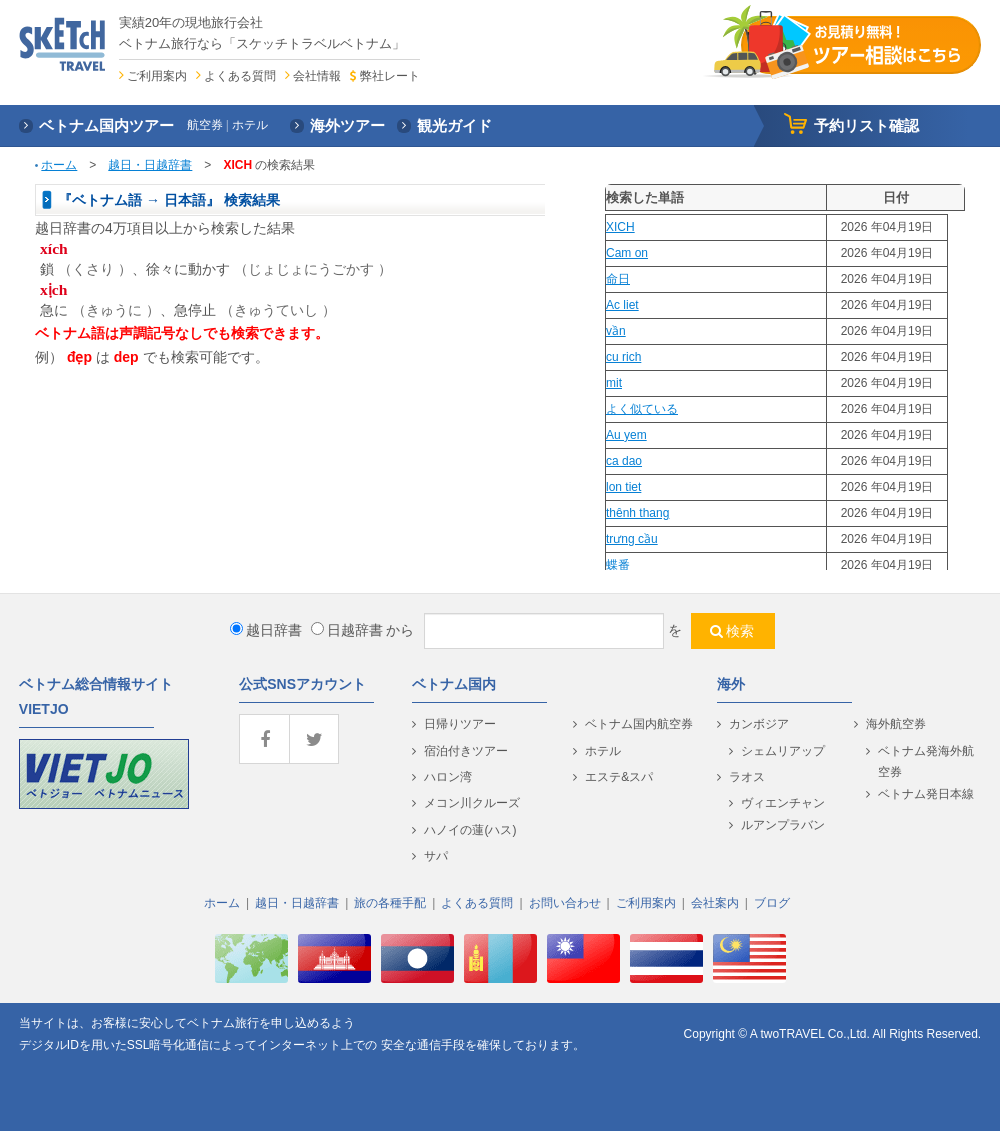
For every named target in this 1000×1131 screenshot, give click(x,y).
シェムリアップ (783, 751)
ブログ (772, 903)
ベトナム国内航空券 (639, 724)
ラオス (747, 777)
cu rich (623, 357)
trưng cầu (632, 539)
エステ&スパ (619, 777)
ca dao (624, 461)
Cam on (627, 253)
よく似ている (642, 409)
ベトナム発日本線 (926, 794)
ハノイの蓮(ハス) (470, 830)
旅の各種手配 (390, 903)
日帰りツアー (460, 724)
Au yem (626, 435)
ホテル (603, 751)
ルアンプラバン (783, 825)
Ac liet (622, 305)
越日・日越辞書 (150, 165)
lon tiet (623, 487)
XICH (620, 227)
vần (616, 331)
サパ (436, 856)
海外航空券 (896, 724)
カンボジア (759, 724)
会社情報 (317, 76)
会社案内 (715, 903)
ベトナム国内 (454, 684)
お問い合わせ (565, 903)
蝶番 (618, 565)
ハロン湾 (448, 777)
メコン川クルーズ (472, 803)
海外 (731, 684)
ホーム (59, 165)
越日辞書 (266, 630)
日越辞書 (347, 630)
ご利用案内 (157, 76)
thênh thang (637, 513)
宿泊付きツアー (466, 751)
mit (614, 383)
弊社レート (390, 76)
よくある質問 (240, 76)
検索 (740, 631)
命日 (618, 279)
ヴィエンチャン (783, 803)
